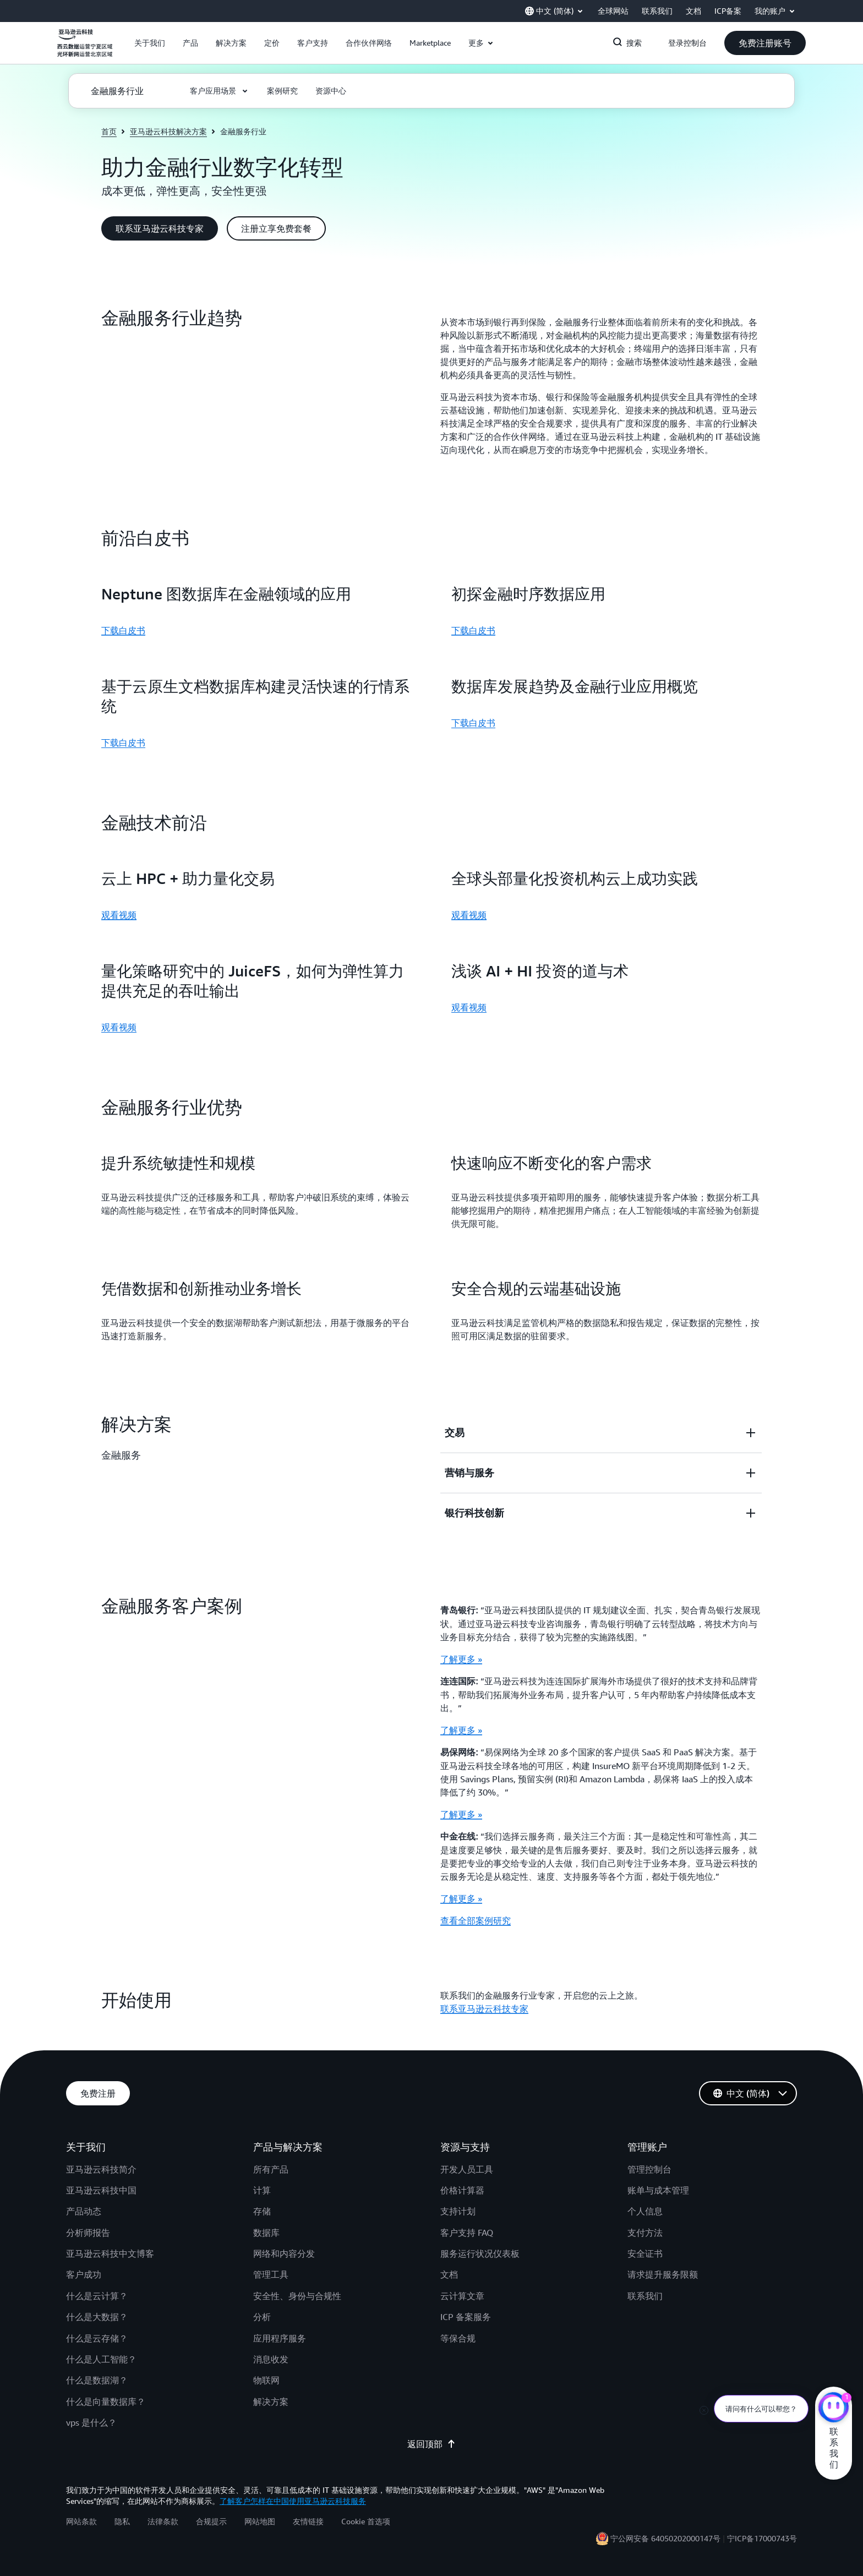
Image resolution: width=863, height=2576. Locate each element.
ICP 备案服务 (465, 2316)
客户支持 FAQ (466, 2232)
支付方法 (645, 2232)
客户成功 (83, 2274)
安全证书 (645, 2253)
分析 (262, 2316)
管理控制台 (649, 2169)
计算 (262, 2190)
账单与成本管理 (658, 2190)
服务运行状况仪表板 (480, 2253)
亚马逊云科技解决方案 (168, 131)
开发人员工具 (466, 2169)
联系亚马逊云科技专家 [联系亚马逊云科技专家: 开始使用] (484, 2008)
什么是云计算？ (97, 2295)
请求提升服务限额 (662, 2274)
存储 (262, 2211)
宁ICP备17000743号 (762, 2538)
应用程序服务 (279, 2338)
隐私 (122, 2521)
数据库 (266, 2232)
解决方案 (270, 2401)
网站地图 (259, 2521)
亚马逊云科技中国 (101, 2190)
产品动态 (83, 2211)
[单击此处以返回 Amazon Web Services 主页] (84, 49)
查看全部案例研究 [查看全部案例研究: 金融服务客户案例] (475, 1920)
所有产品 (270, 2169)
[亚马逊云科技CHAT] (833, 2408)
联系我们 (645, 2295)
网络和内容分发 (284, 2253)
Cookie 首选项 (365, 2521)
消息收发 (270, 2359)
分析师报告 (88, 2232)
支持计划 (458, 2211)
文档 (449, 2274)
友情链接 (308, 2521)
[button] (149, 43)
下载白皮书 (123, 630)
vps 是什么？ (91, 2422)
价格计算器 (462, 2190)
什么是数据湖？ (97, 2380)
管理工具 (270, 2274)
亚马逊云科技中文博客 (110, 2253)
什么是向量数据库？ (105, 2401)
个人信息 (645, 2211)
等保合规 (458, 2338)
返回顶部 (431, 2443)
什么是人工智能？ (101, 2359)
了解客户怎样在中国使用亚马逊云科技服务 (293, 2501)
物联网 (266, 2380)
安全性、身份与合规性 (297, 2295)
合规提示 (211, 2521)
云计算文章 (462, 2295)
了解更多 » (461, 1658)
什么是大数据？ (97, 2316)
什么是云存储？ (97, 2338)
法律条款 (163, 2521)
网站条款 (81, 2521)
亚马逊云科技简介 (101, 2169)
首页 (109, 131)
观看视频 (118, 914)
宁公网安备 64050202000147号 (665, 2538)
